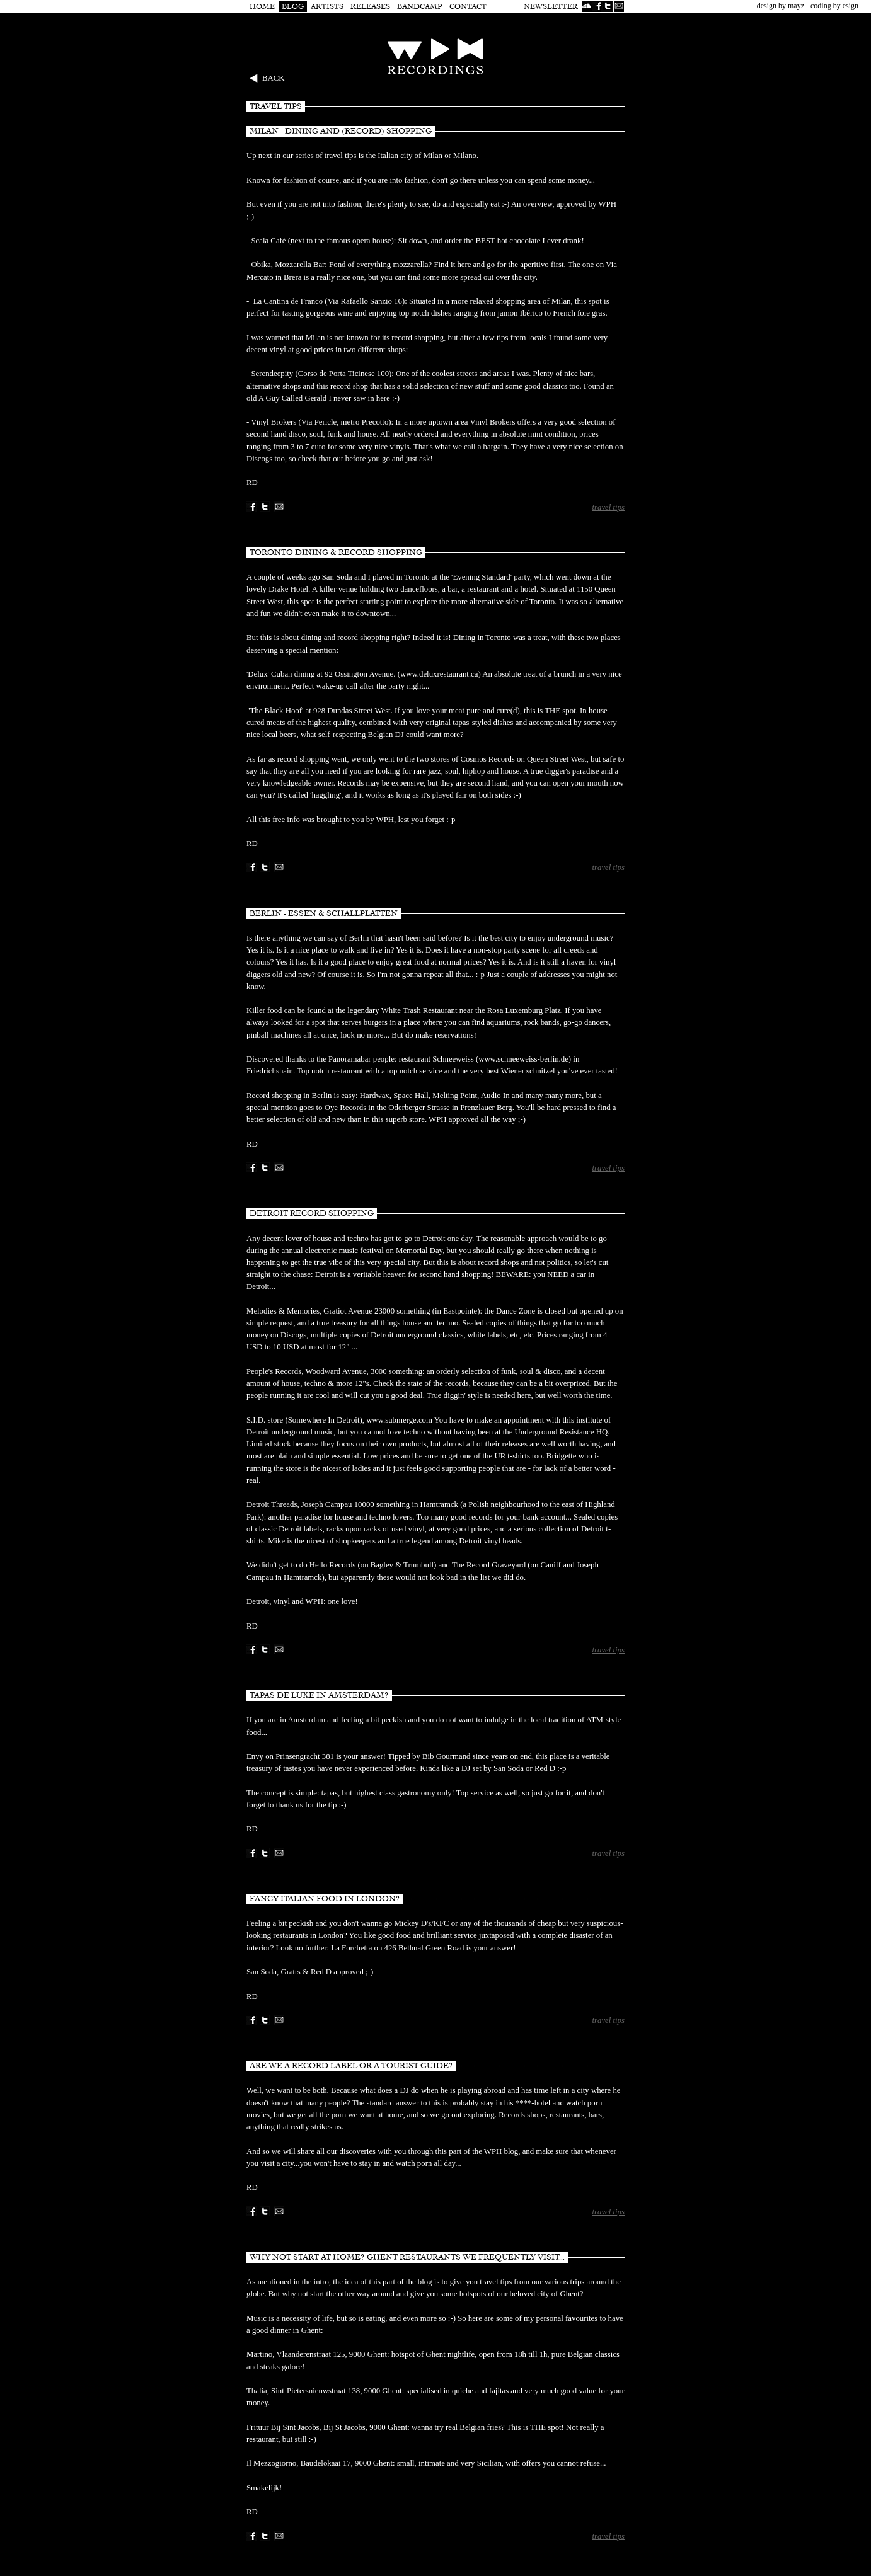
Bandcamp (419, 6)
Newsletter (551, 6)
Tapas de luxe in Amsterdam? (319, 1695)
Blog (293, 6)
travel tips (608, 507)
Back (273, 78)
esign (850, 5)
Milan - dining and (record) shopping (341, 131)
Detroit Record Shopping (312, 1213)
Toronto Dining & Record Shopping (336, 552)
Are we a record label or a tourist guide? (351, 2065)
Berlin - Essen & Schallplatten (324, 913)
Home (262, 6)
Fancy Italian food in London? (325, 1898)
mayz (796, 5)
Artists (327, 6)
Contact (468, 6)
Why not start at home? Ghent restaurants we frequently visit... (407, 2257)
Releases (370, 6)
